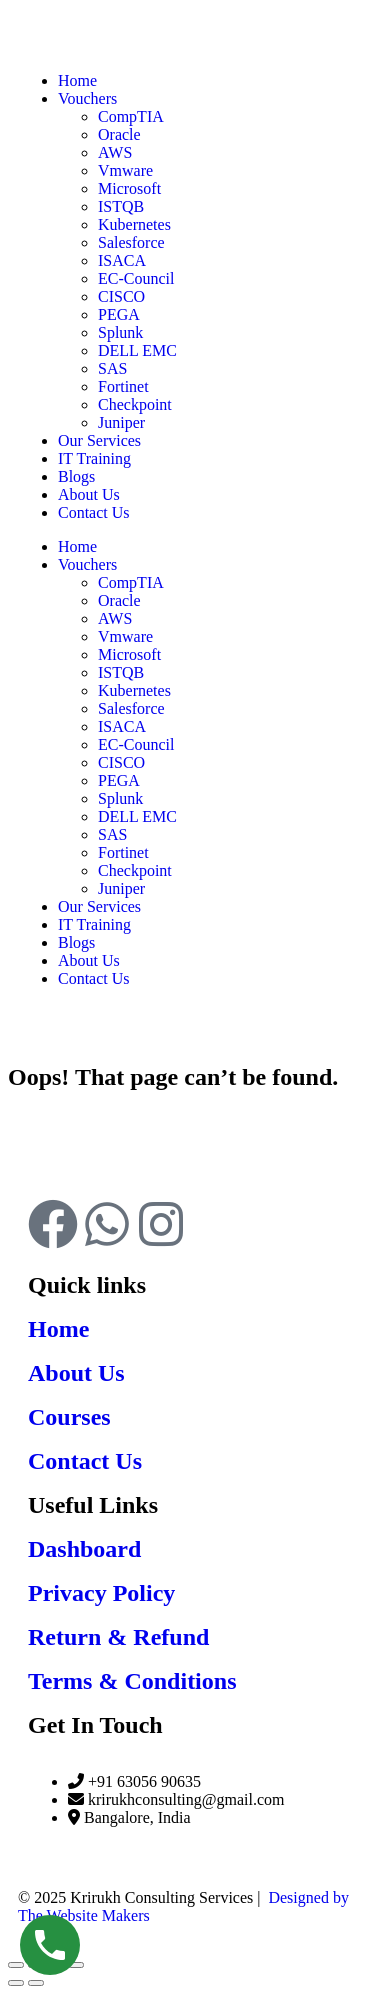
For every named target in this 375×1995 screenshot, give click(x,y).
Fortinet (123, 852)
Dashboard (84, 1549)
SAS (112, 834)
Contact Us (94, 978)
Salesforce (131, 708)
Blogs (76, 942)
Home (77, 546)
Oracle (119, 600)
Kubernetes (134, 690)
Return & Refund (118, 1637)
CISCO (121, 762)
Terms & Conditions (132, 1681)
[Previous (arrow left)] (16, 1983)
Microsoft (129, 654)
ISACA (122, 726)
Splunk (120, 798)
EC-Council (136, 744)
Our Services (99, 906)
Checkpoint (135, 870)
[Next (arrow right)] (36, 1983)
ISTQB (121, 672)
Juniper (121, 888)
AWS (115, 618)
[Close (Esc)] (76, 1965)
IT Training (94, 924)
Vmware (125, 636)
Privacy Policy (101, 1593)
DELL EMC (137, 816)
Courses (69, 1417)
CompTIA (131, 582)
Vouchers (87, 564)
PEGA (119, 780)
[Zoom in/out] (16, 1965)
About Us (89, 960)
